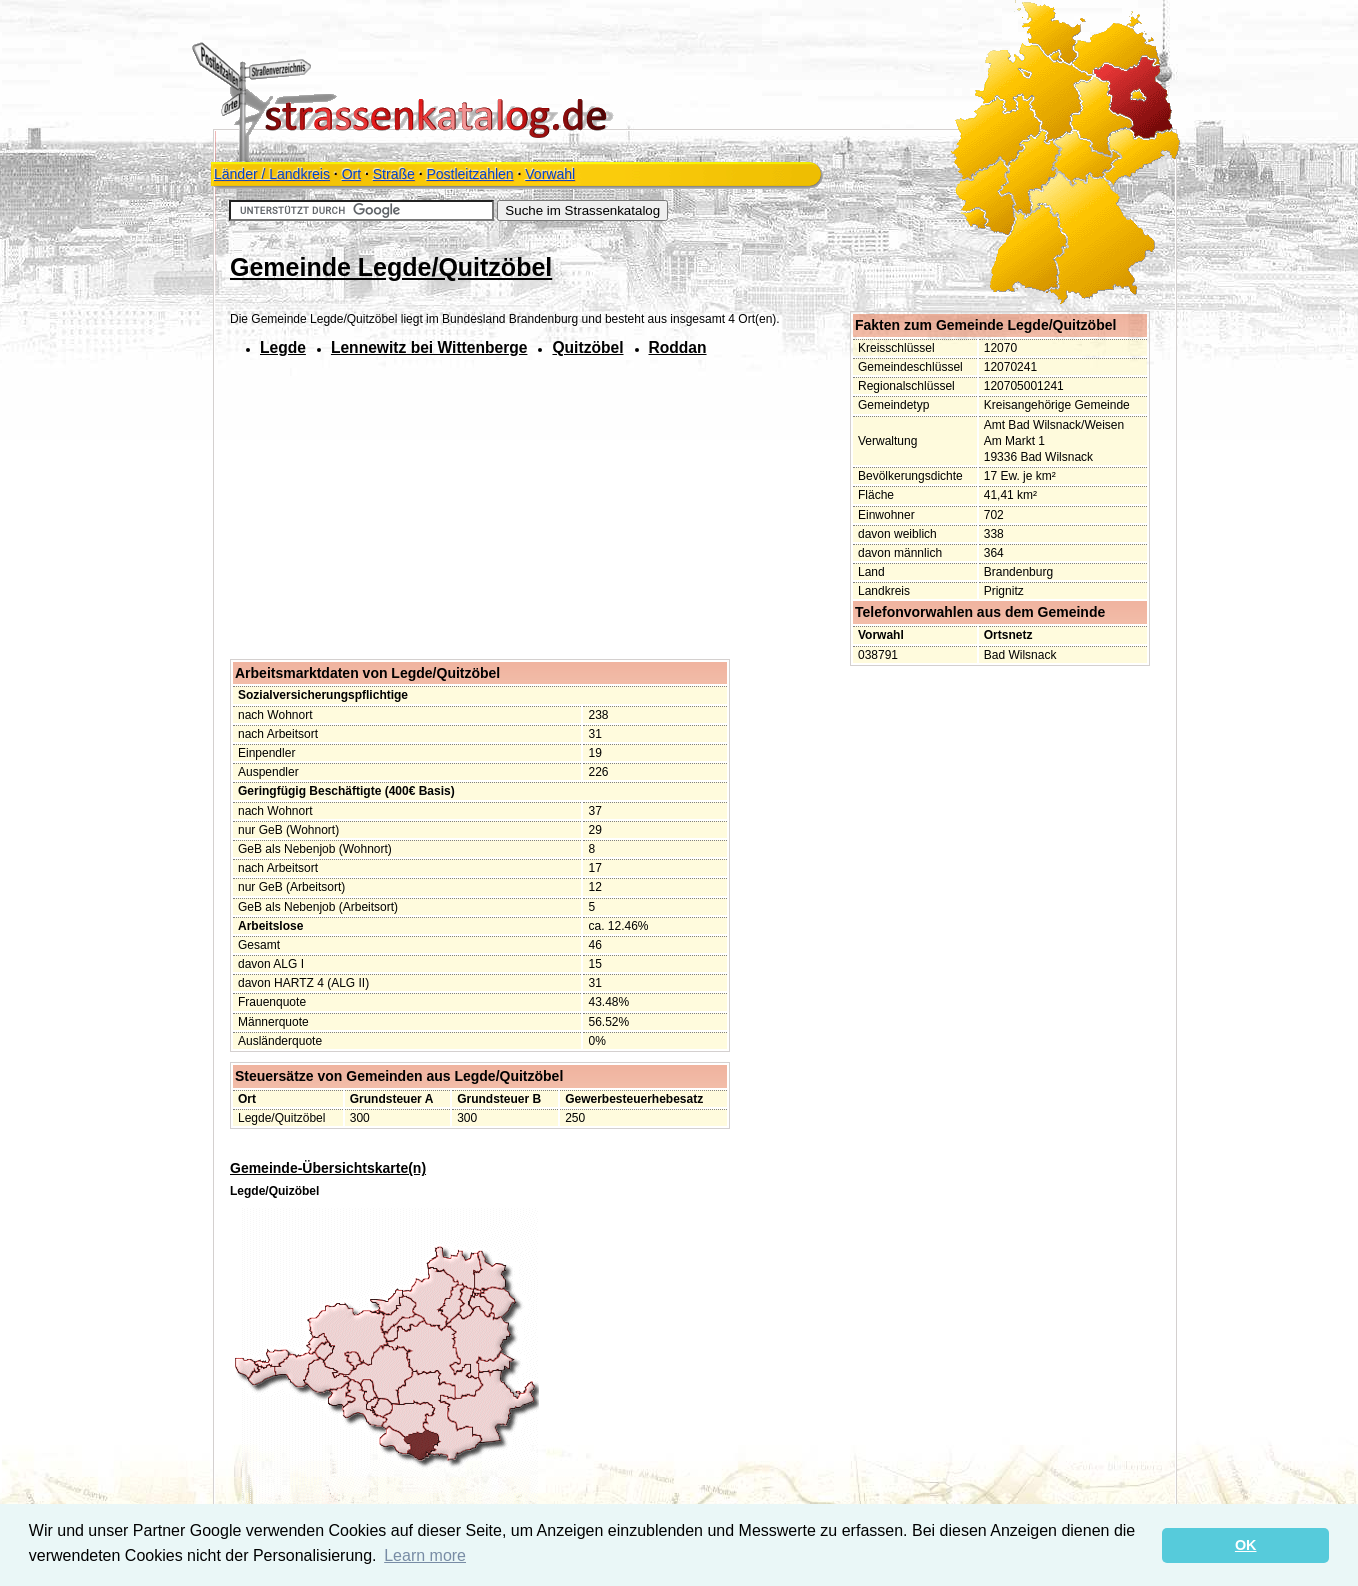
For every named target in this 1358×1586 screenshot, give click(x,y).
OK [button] (1246, 1545)
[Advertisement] (398, 514)
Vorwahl (550, 174)
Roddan (678, 347)
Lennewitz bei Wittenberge (429, 347)
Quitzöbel (587, 347)
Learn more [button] (425, 1555)
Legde (283, 347)
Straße (394, 174)
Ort (351, 174)
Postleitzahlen (469, 174)
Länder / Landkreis (272, 174)
